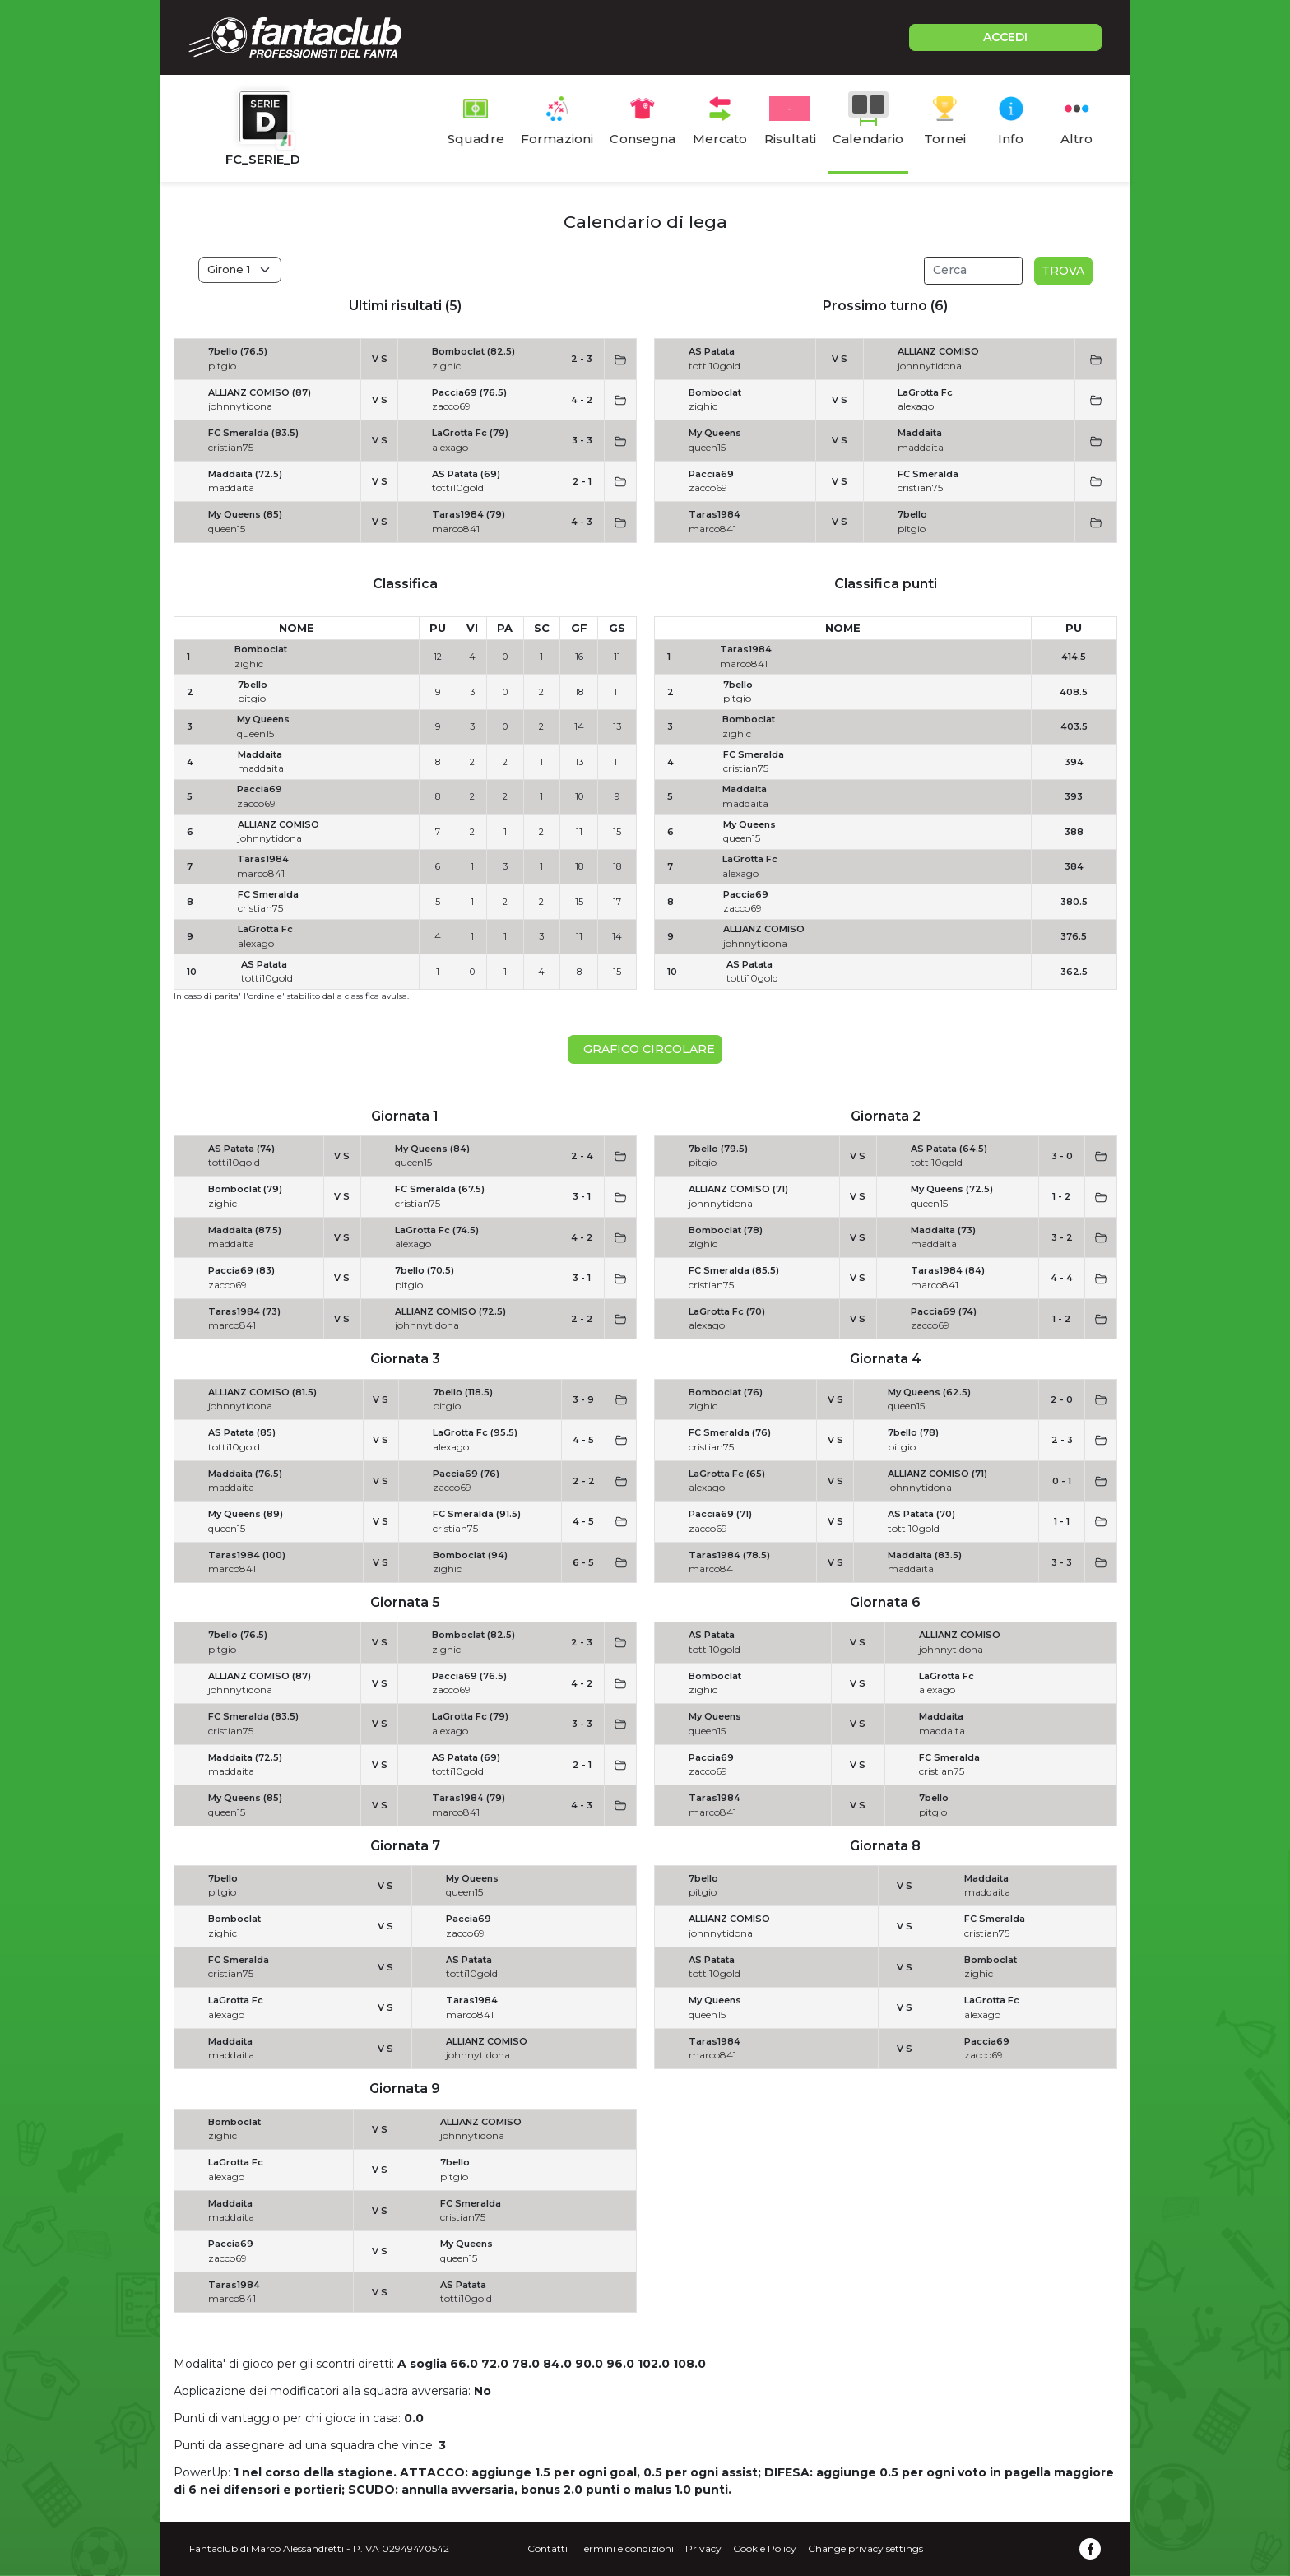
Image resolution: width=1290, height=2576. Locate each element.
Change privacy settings (865, 2548)
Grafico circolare (646, 1049)
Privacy (703, 2548)
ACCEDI (1005, 37)
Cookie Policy (764, 2548)
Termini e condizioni (626, 2548)
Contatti (547, 2548)
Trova (1063, 270)
